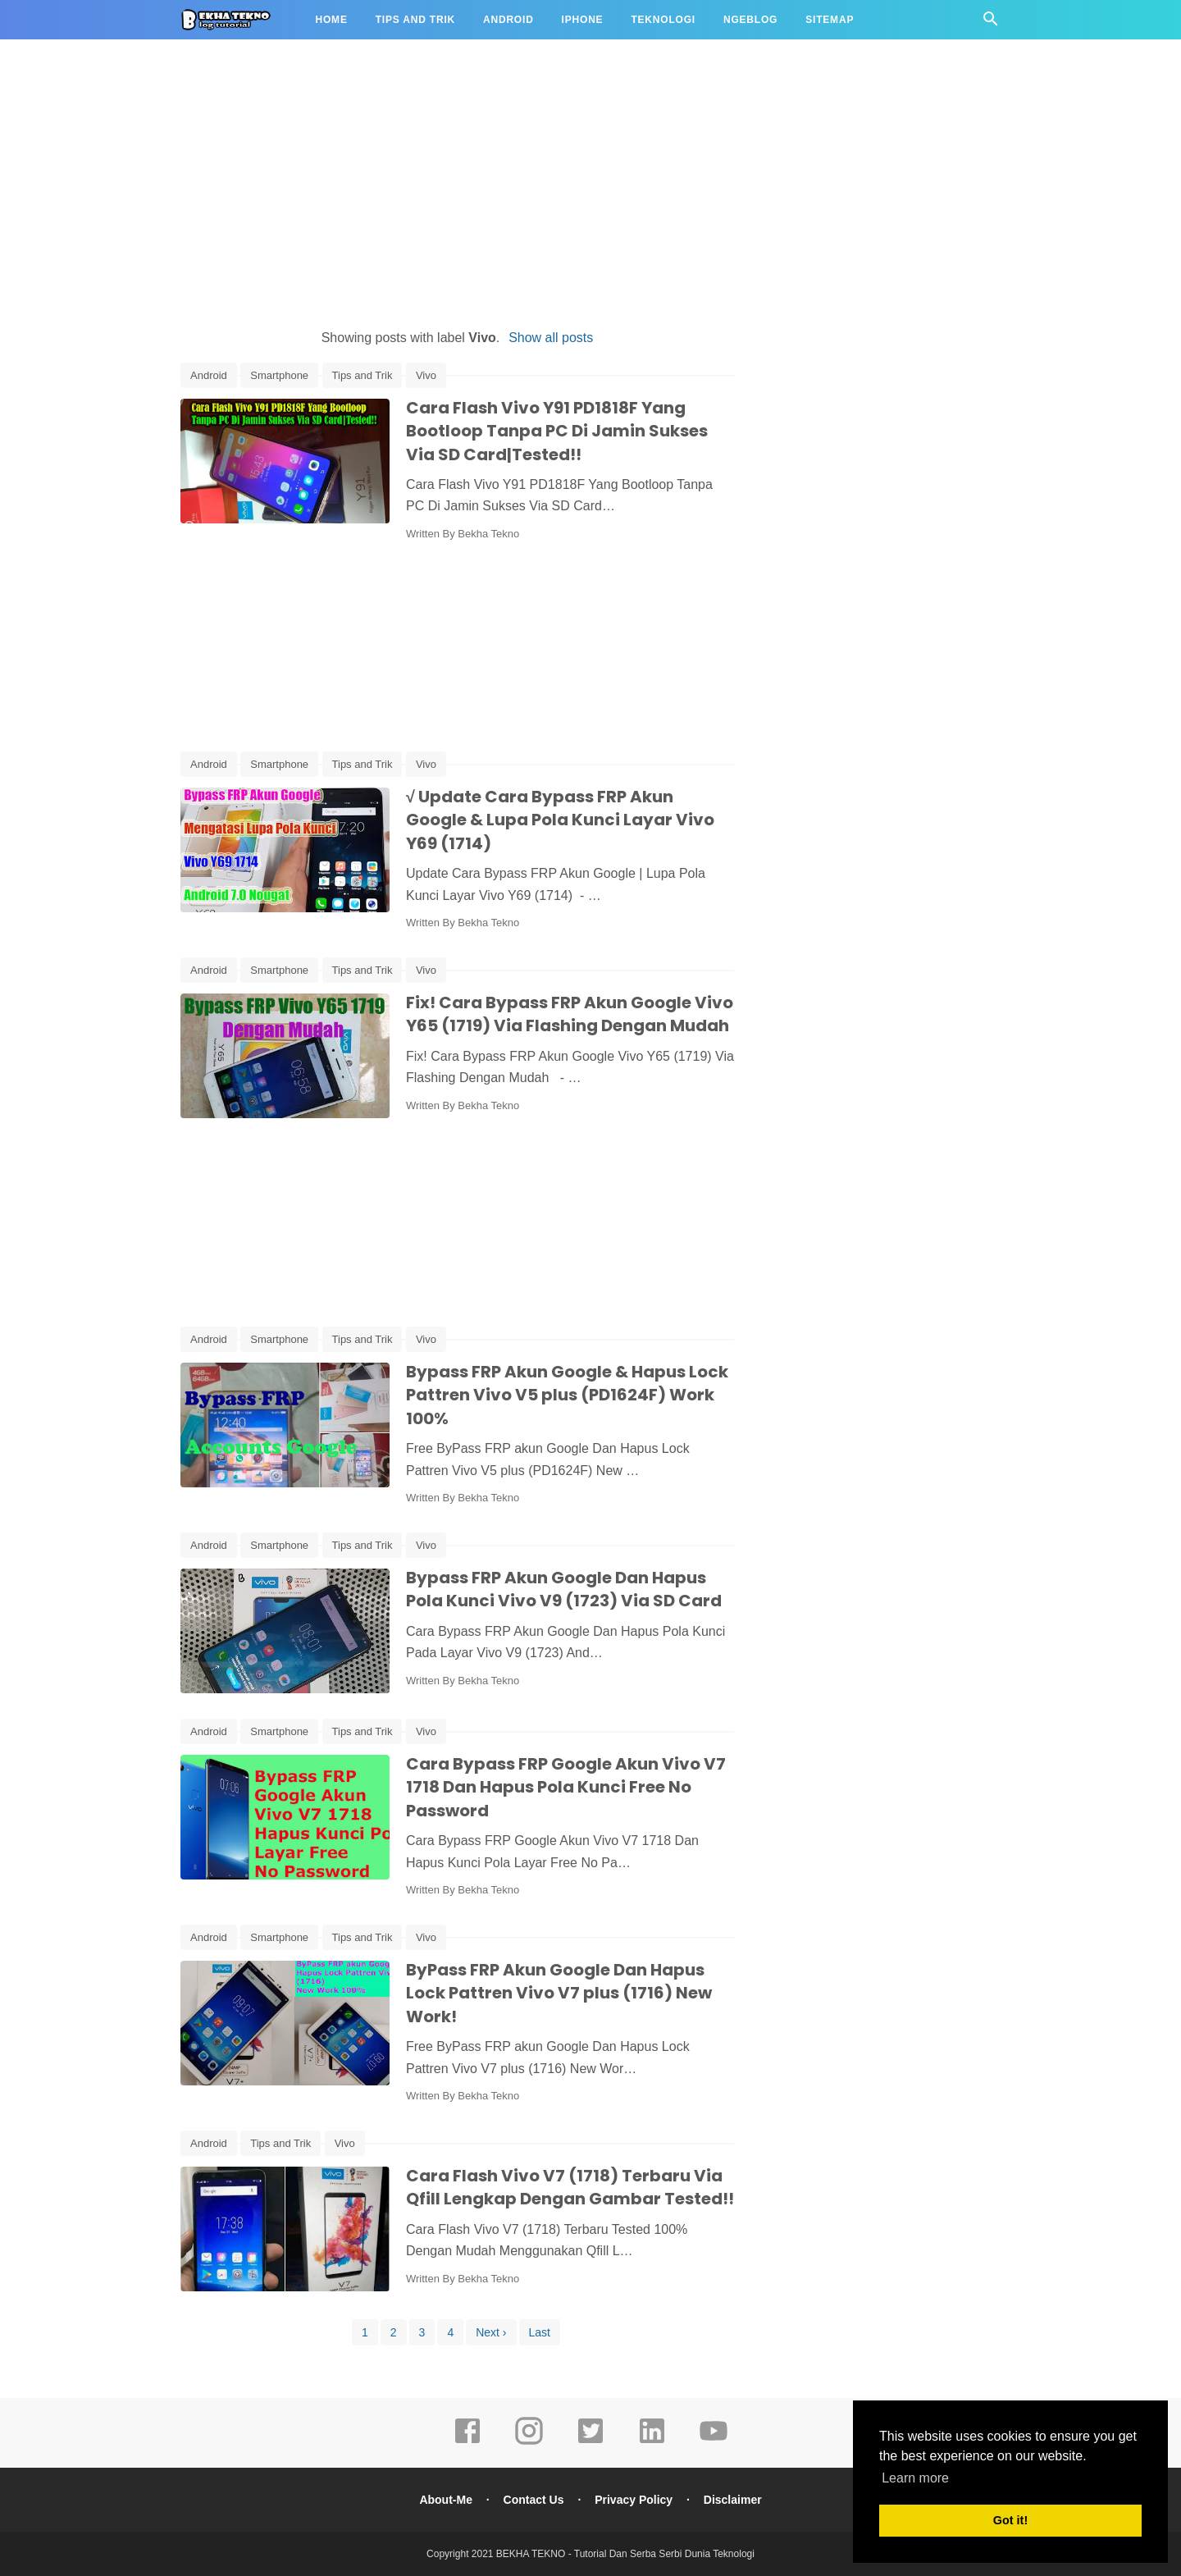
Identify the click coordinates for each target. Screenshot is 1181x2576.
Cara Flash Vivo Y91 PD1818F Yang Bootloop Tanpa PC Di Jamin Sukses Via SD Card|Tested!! (557, 431)
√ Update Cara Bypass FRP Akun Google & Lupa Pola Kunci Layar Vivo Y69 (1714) (560, 820)
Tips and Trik (415, 19)
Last (539, 2332)
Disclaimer (733, 2499)
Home (332, 19)
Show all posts (550, 338)
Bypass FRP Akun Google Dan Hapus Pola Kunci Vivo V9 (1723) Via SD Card (564, 1589)
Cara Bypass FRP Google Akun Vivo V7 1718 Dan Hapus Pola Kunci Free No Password (566, 1787)
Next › (491, 2332)
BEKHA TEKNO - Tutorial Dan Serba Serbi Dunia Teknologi (625, 2554)
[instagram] (529, 2442)
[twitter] (590, 2442)
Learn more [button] (915, 2478)
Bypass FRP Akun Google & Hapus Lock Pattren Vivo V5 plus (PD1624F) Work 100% (567, 1395)
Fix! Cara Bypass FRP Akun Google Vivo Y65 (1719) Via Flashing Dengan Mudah (569, 1014)
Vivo (426, 375)
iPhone (583, 19)
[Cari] (991, 23)
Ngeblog (750, 19)
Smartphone (279, 375)
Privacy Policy (634, 2499)
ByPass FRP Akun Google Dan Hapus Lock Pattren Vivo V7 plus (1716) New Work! (559, 1993)
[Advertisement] (590, 187)
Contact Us (534, 2499)
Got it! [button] (1010, 2520)
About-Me (445, 2499)
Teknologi (663, 19)
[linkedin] (652, 2442)
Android (508, 19)
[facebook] (467, 2442)
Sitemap (829, 19)
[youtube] (713, 2442)
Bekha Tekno (488, 534)
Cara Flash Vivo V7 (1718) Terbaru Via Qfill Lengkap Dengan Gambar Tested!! (570, 2187)
